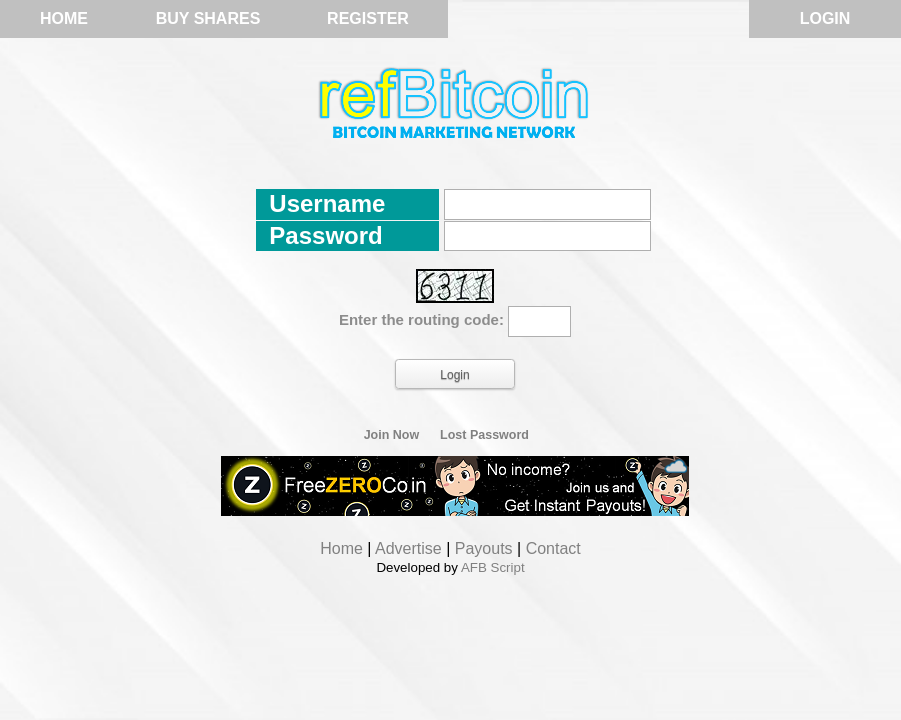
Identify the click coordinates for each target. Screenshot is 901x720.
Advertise (408, 548)
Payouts (484, 548)
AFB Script (493, 567)
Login (825, 18)
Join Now (392, 435)
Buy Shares (208, 18)
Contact (553, 548)
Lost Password (484, 435)
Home (64, 18)
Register (368, 18)
